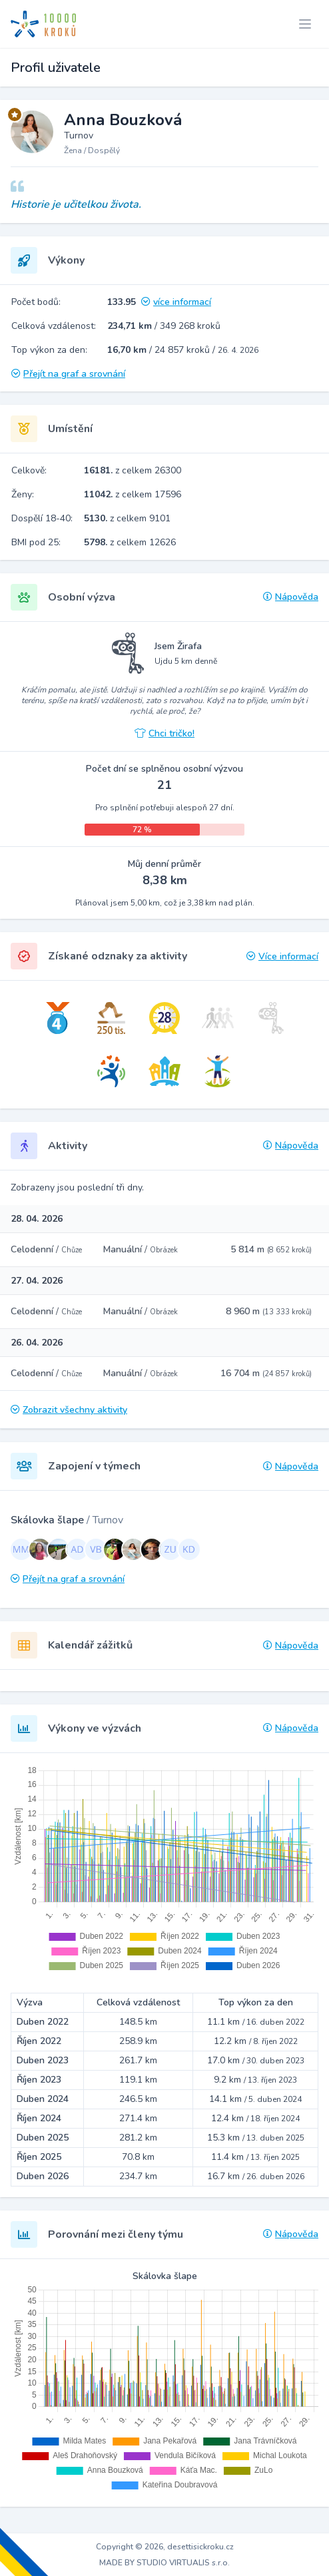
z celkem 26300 (132, 470)
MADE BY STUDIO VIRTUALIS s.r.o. (164, 2562)
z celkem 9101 (127, 518)
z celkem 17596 (132, 494)
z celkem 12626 (130, 542)
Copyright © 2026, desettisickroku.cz (165, 2546)
